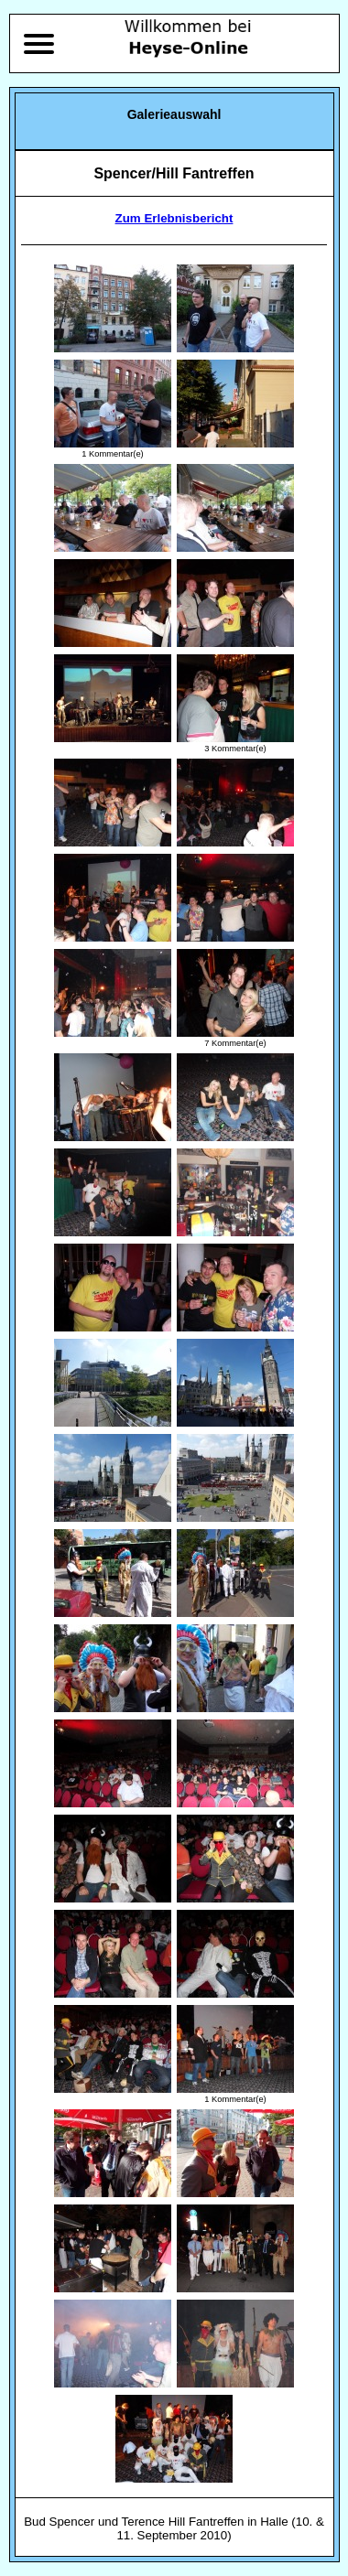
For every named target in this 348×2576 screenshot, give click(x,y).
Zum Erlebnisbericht (174, 218)
